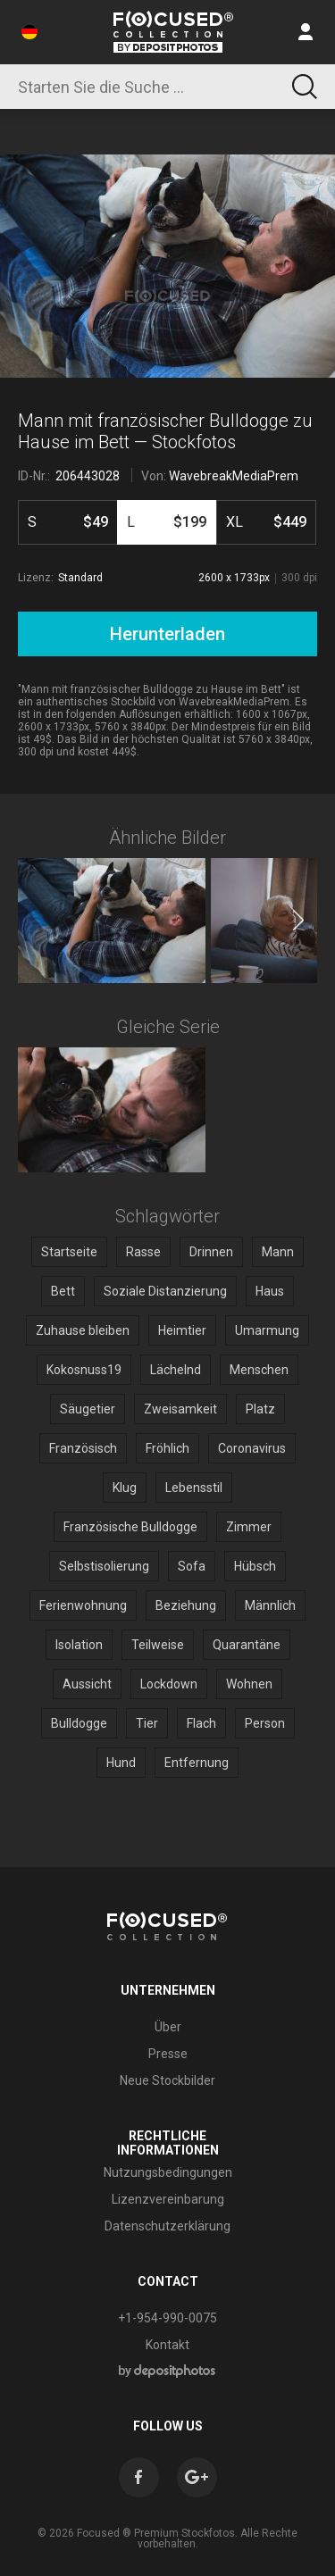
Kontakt (167, 2345)
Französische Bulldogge (130, 1527)
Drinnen (211, 1252)
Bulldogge (79, 1723)
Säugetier (87, 1409)
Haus (269, 1291)
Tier (147, 1723)
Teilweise (157, 1645)
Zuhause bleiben (83, 1330)
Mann (278, 1252)
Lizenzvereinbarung (168, 2199)
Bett (63, 1291)
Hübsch (255, 1566)
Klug (125, 1487)
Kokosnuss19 (83, 1370)
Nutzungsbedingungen (168, 2172)
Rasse (143, 1252)
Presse (168, 2054)
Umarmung (267, 1330)
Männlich (270, 1605)
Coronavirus (252, 1448)
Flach (201, 1723)
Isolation (79, 1645)
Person (265, 1723)
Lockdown (168, 1684)
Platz (260, 1409)
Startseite (69, 1252)
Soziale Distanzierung (165, 1291)
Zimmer (249, 1527)
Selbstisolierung (104, 1566)
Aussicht (87, 1684)
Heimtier (182, 1330)
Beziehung (185, 1605)
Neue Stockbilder (167, 2080)
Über (168, 2027)
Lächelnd (175, 1370)
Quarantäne (247, 1645)
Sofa (191, 1566)
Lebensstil (193, 1487)
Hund (121, 1762)
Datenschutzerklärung (167, 2226)
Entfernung (196, 1762)
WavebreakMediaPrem (233, 476)
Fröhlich (167, 1448)
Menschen (259, 1370)
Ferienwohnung (83, 1605)
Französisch (83, 1448)
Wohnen (249, 1684)
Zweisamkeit (180, 1409)
